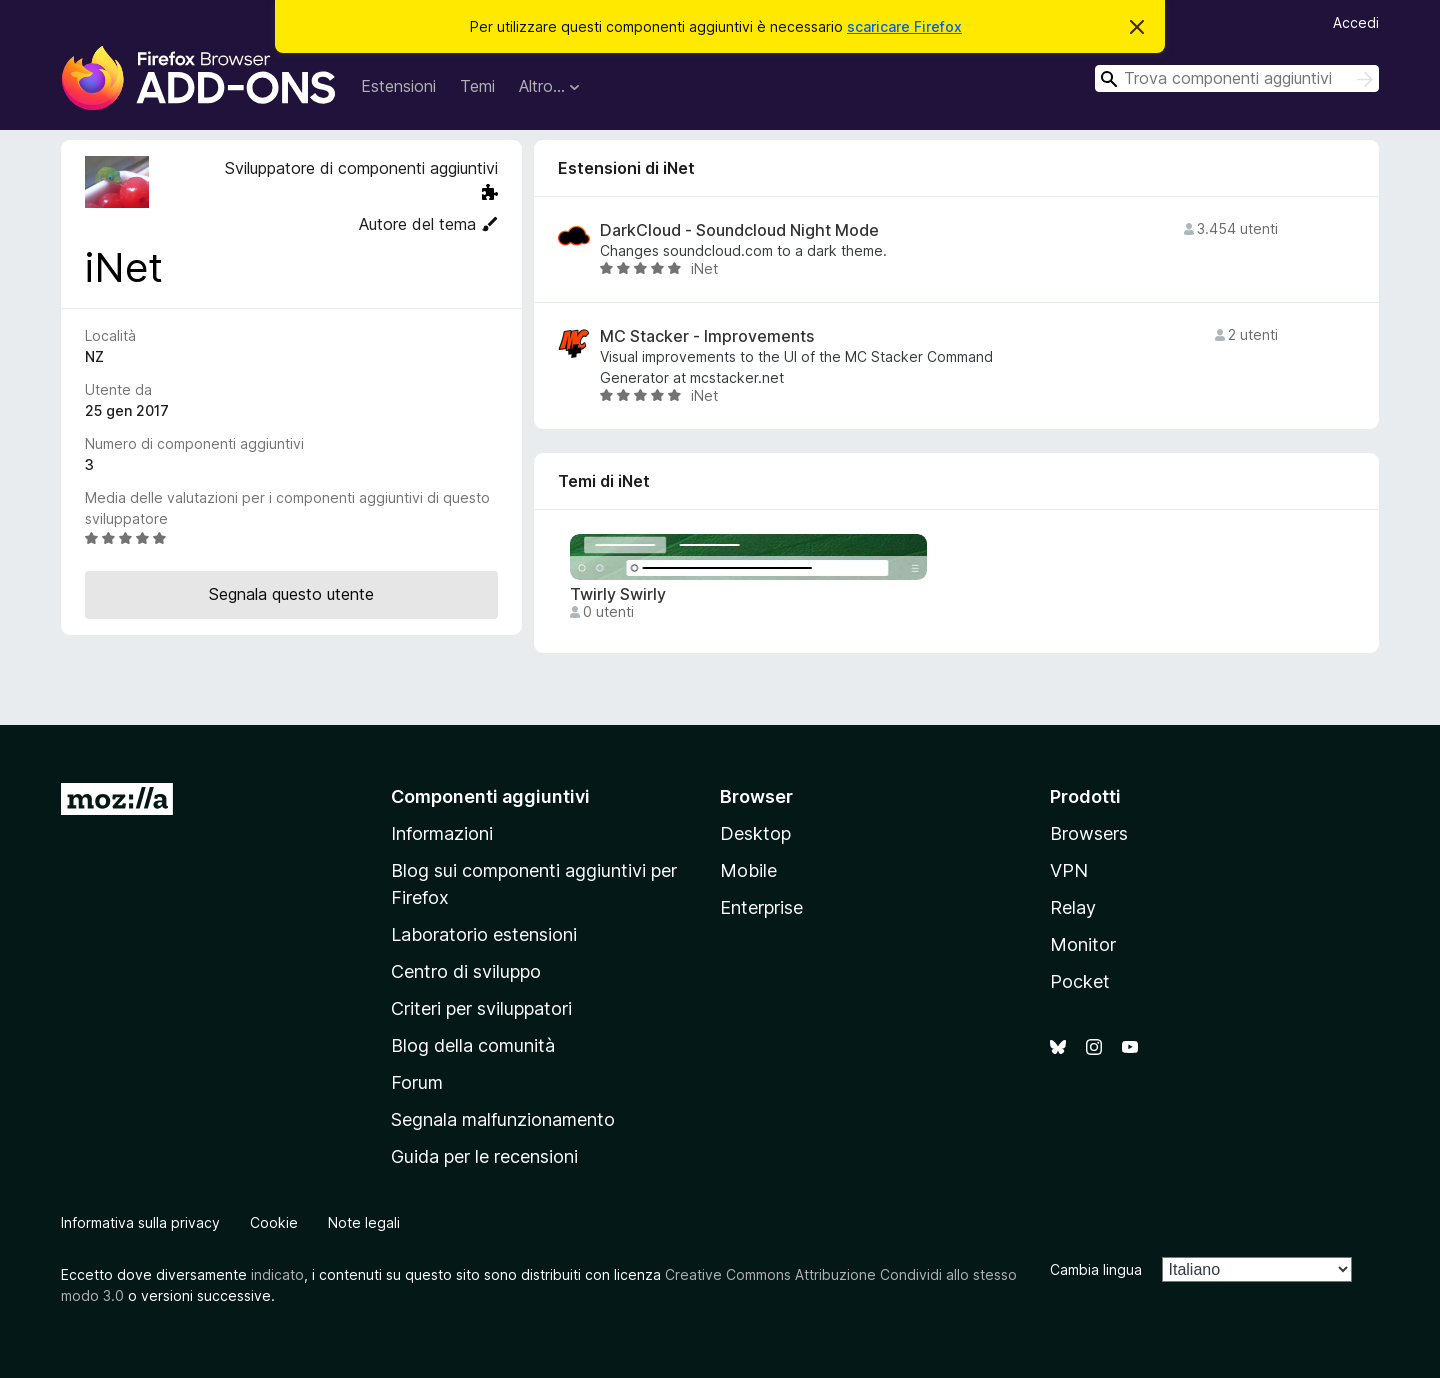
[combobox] (1237, 78)
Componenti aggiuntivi (490, 796)
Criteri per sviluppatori (481, 1008)
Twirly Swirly (618, 594)
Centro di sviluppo (466, 971)
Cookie (274, 1222)
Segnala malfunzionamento (503, 1119)
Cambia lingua (1096, 1269)
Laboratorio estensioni (484, 934)
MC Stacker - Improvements (707, 336)
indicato (277, 1274)
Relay (1073, 907)
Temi (477, 86)
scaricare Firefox (904, 26)
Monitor (1083, 944)
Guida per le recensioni (484, 1156)
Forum (417, 1082)
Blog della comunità (473, 1045)
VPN (1069, 870)
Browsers (1089, 833)
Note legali (364, 1222)
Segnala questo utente (291, 594)
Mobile (748, 870)
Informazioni (442, 833)
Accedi (1356, 22)
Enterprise (761, 907)
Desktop (755, 833)
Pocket (1080, 981)
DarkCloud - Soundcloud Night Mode (739, 230)
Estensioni (398, 86)
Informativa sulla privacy (140, 1222)
